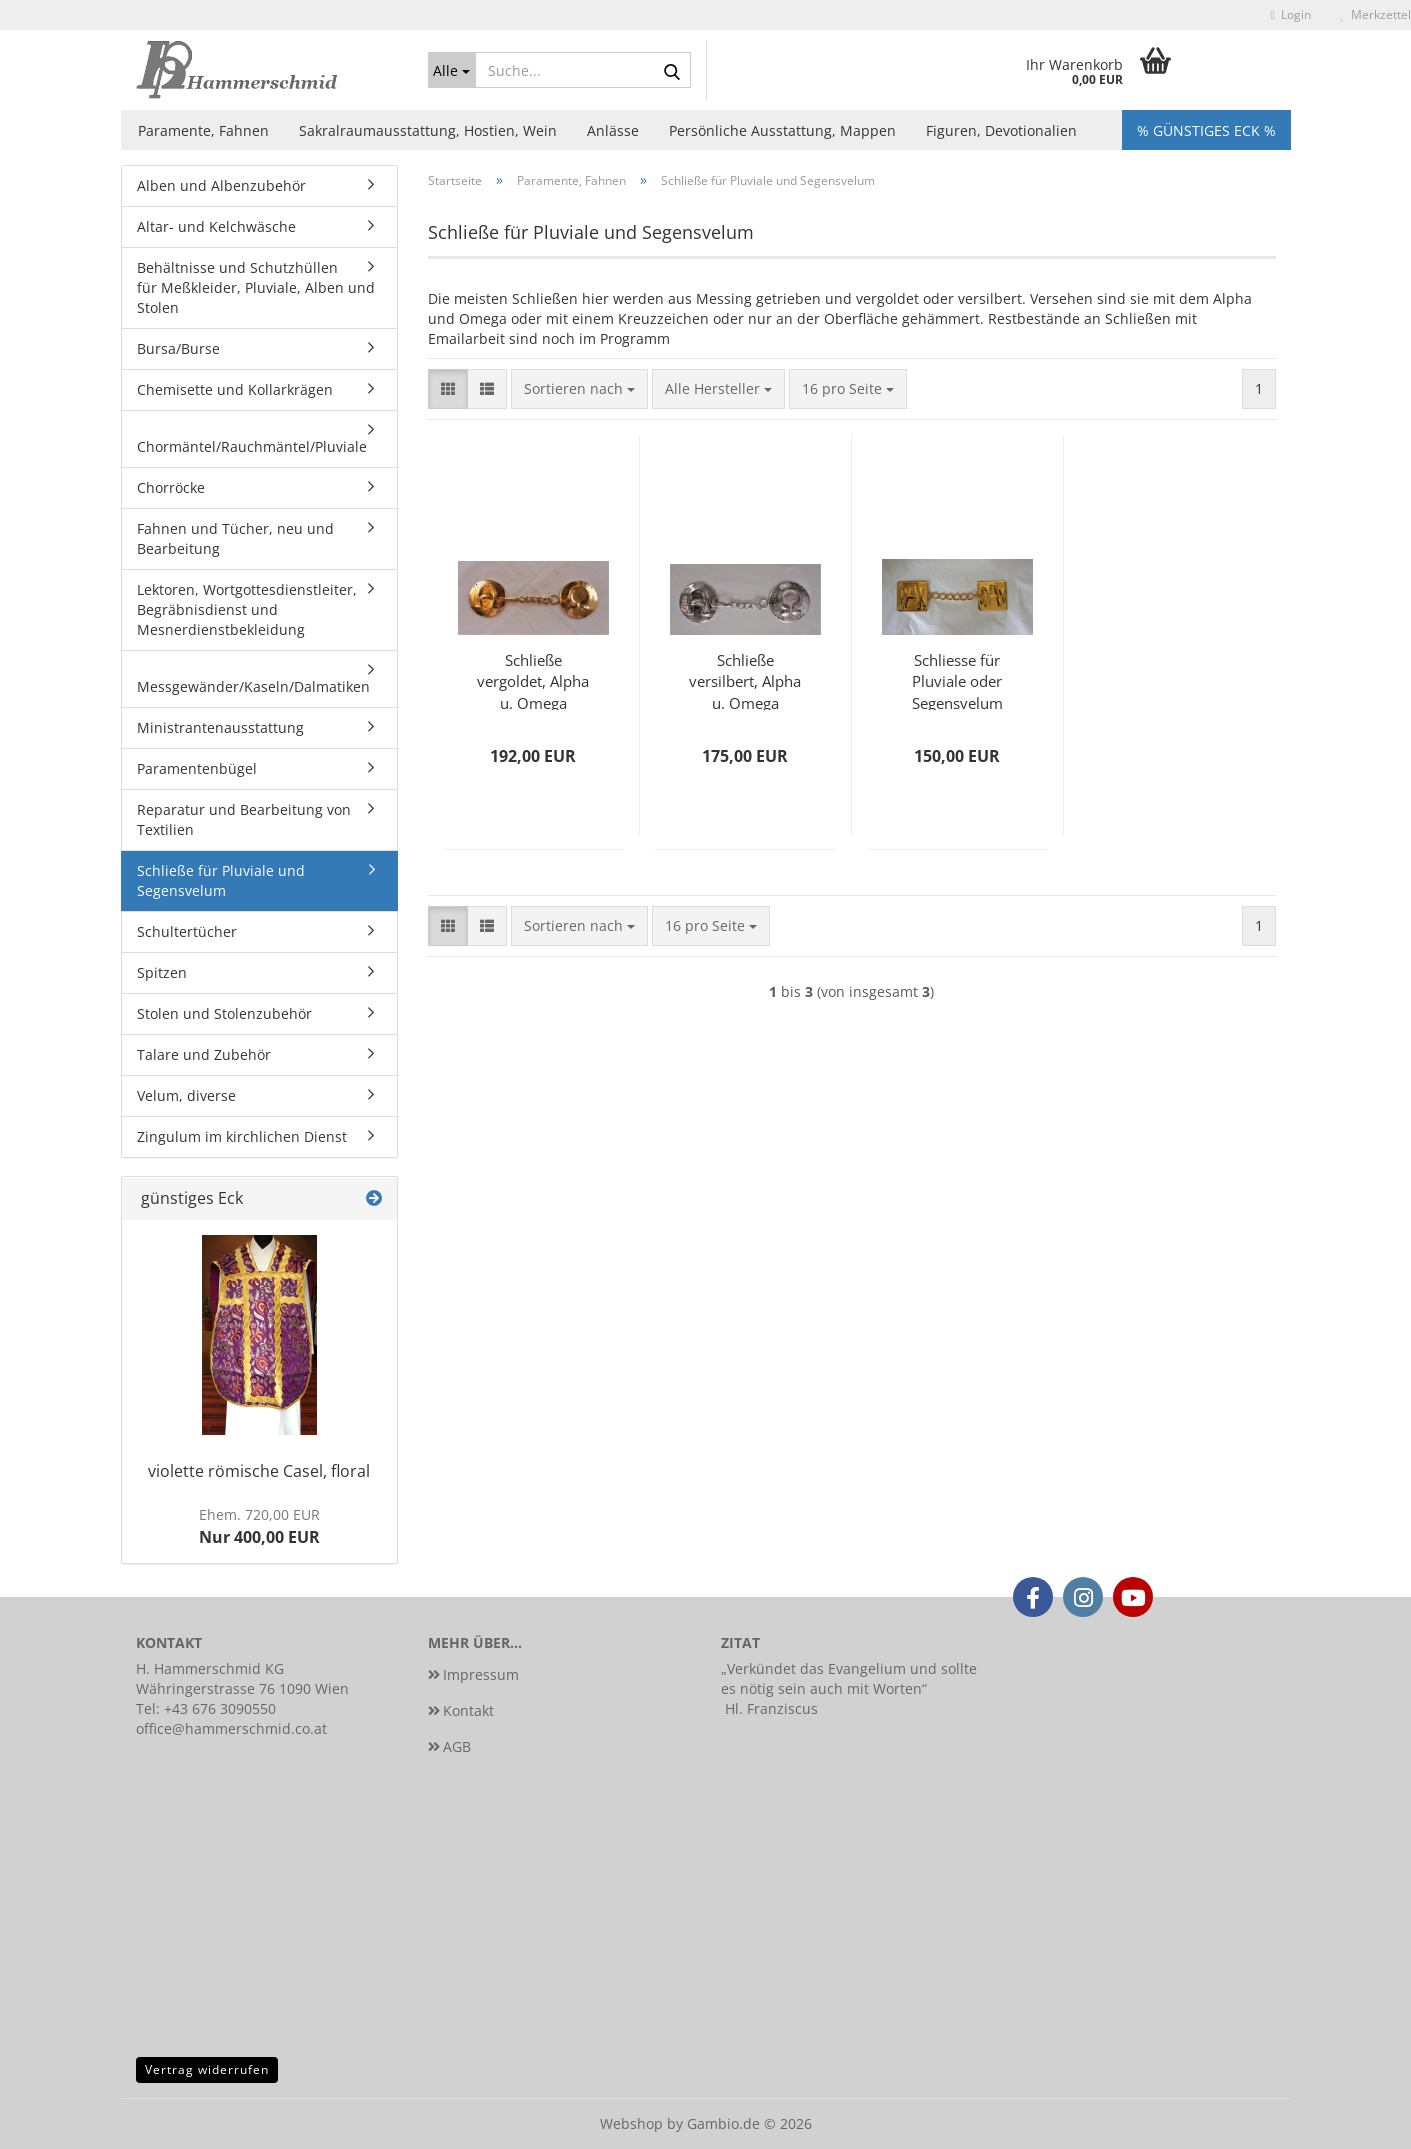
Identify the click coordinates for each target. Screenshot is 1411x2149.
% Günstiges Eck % (1206, 130)
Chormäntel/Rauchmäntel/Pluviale (252, 446)
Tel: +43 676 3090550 (206, 1708)
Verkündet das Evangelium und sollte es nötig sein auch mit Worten (849, 1678)
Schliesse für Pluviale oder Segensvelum (957, 680)
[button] (448, 389)
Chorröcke (171, 487)
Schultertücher (187, 931)
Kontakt (468, 1710)
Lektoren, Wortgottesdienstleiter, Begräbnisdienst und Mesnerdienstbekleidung (247, 609)
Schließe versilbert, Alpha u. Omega (745, 680)
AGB (457, 1746)
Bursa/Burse (178, 348)
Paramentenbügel (197, 768)
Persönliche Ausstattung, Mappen (782, 130)
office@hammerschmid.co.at (231, 1728)
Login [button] (1291, 14)
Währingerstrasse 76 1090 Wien (242, 1688)
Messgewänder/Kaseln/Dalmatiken (253, 686)
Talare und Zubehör (204, 1054)
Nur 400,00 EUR (259, 1526)
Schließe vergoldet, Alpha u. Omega (533, 680)
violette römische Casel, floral (259, 1471)
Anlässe (613, 130)
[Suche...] (452, 70)
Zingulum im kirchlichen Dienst (242, 1136)
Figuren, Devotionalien (1001, 130)
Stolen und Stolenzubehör (224, 1013)
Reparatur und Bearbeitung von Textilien (244, 819)
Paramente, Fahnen (203, 130)
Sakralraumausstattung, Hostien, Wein (428, 130)
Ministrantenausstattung (220, 727)
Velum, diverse (186, 1095)
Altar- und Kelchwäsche (216, 226)
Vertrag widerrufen (207, 2069)
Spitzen (162, 972)
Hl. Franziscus (771, 1708)
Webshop (631, 2123)
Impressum (481, 1674)
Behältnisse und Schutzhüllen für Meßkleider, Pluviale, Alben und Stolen (256, 287)
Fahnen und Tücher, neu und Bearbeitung (235, 538)
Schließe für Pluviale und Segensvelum (221, 880)
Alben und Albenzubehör (221, 185)
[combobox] (579, 389)
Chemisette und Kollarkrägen (235, 389)
